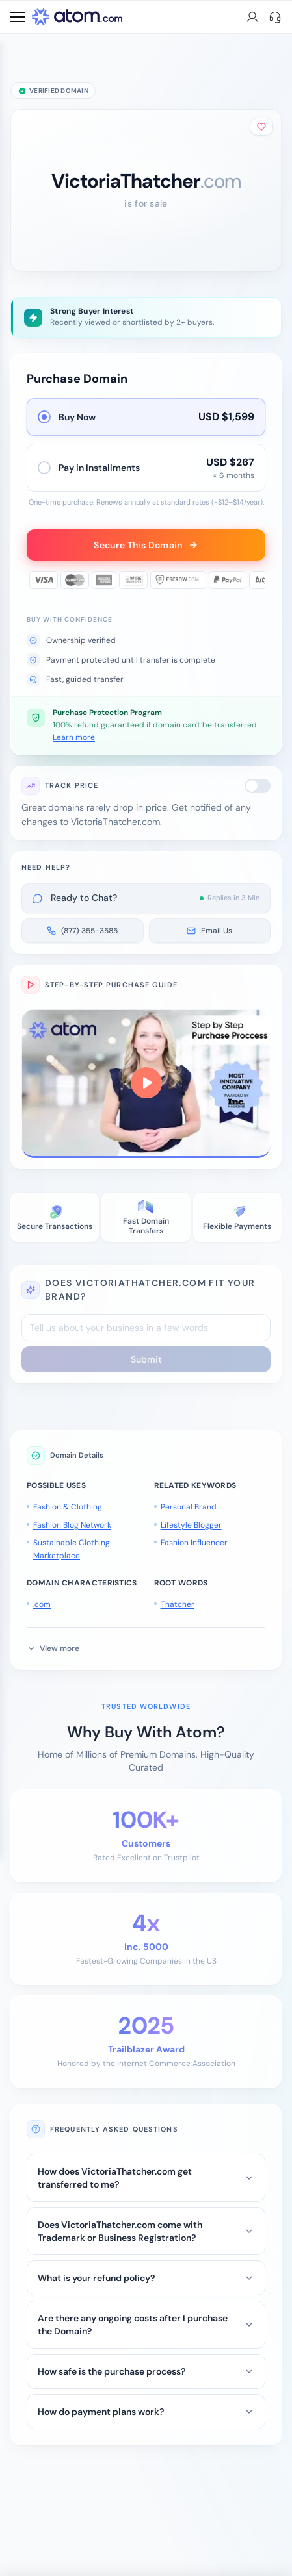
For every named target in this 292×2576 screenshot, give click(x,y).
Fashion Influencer (194, 1542)
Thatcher (177, 1604)
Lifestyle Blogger (191, 1525)
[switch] (258, 786)
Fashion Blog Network (72, 1525)
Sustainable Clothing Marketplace (71, 1549)
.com (42, 1604)
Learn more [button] (74, 737)
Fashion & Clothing (67, 1507)
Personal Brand (189, 1507)
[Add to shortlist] (261, 127)
